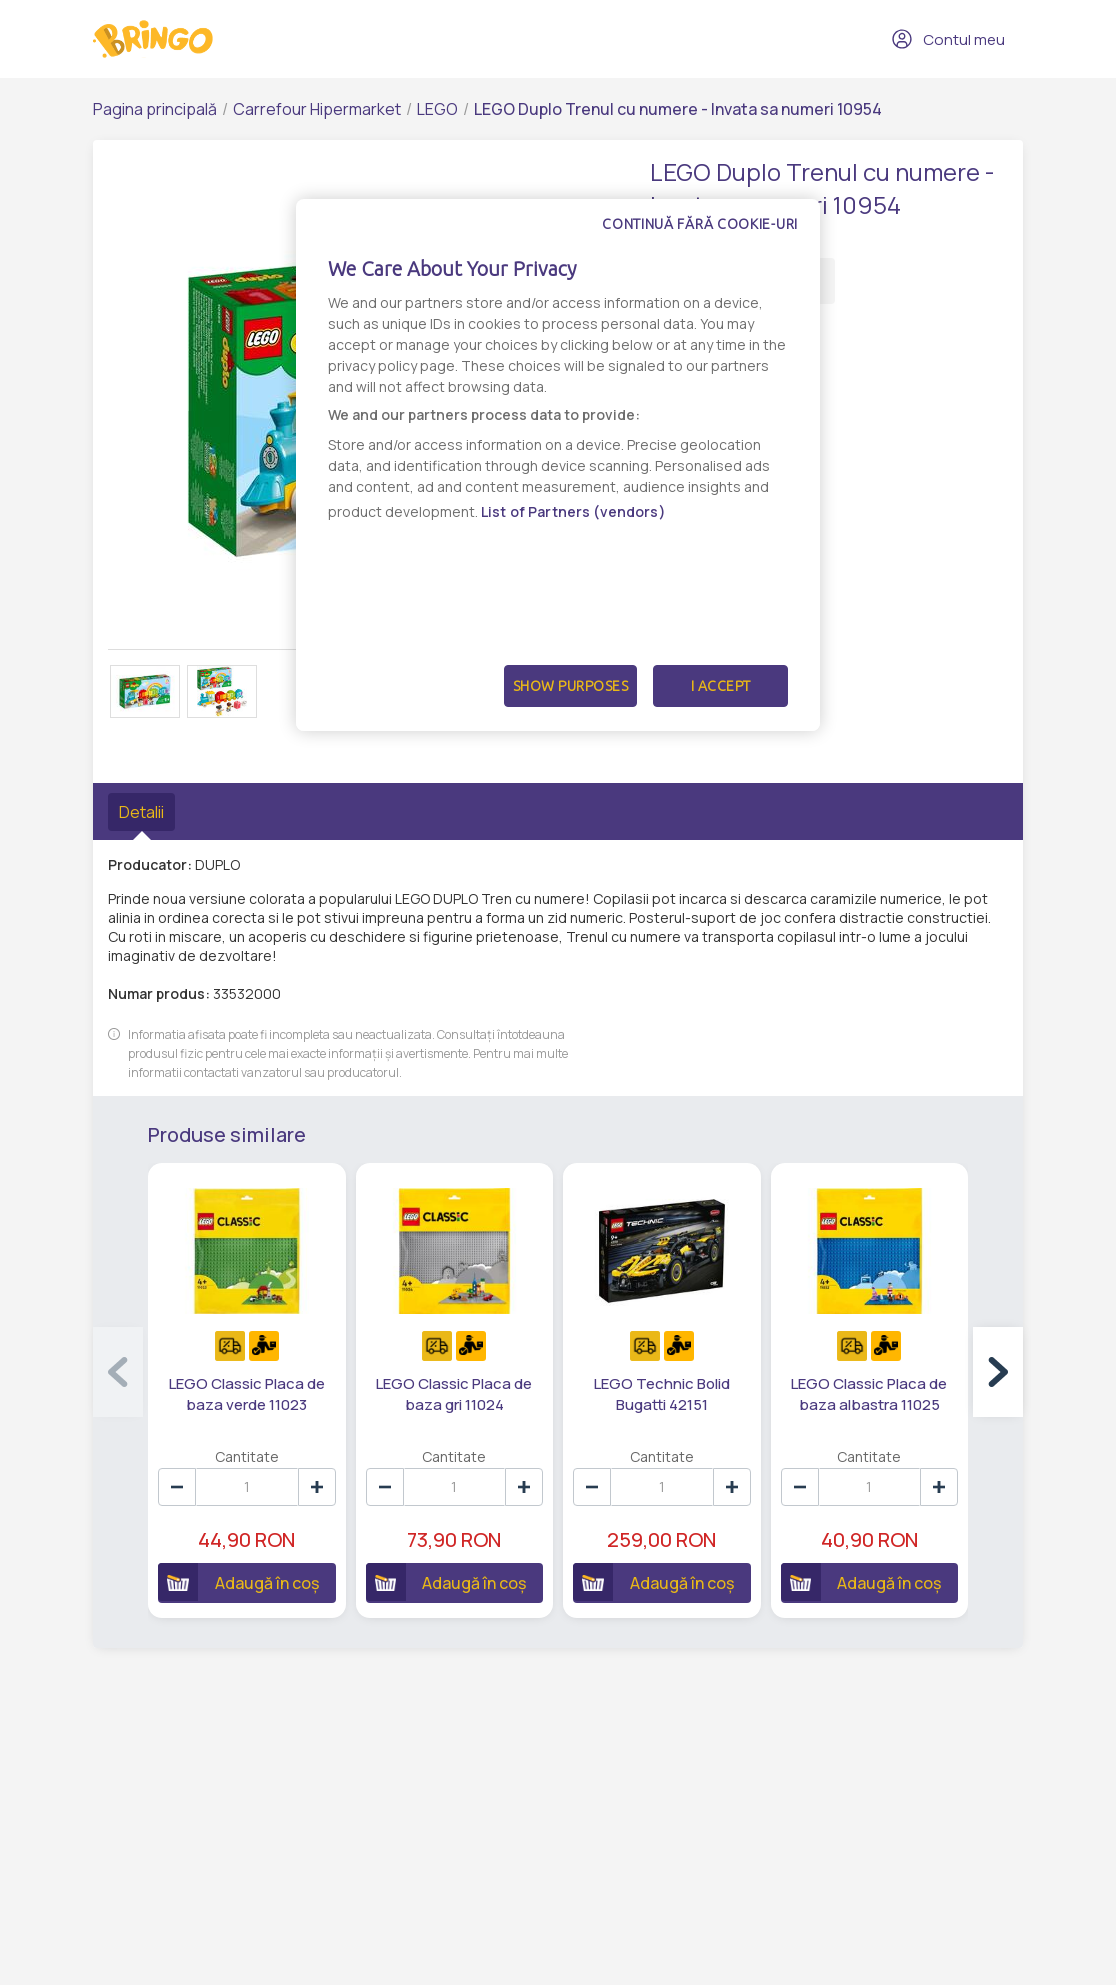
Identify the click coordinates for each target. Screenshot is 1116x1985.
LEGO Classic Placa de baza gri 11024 (454, 1394)
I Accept (721, 686)
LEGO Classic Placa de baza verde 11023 (247, 1394)
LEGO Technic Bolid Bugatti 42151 (662, 1394)
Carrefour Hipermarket (317, 109)
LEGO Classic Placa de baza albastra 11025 (869, 1394)
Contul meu (948, 39)
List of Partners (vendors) (573, 511)
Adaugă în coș (238, 1582)
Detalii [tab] (141, 812)
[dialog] (558, 465)
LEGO (437, 109)
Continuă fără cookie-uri (700, 224)
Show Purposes (571, 686)
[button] (998, 1372)
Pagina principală (155, 109)
